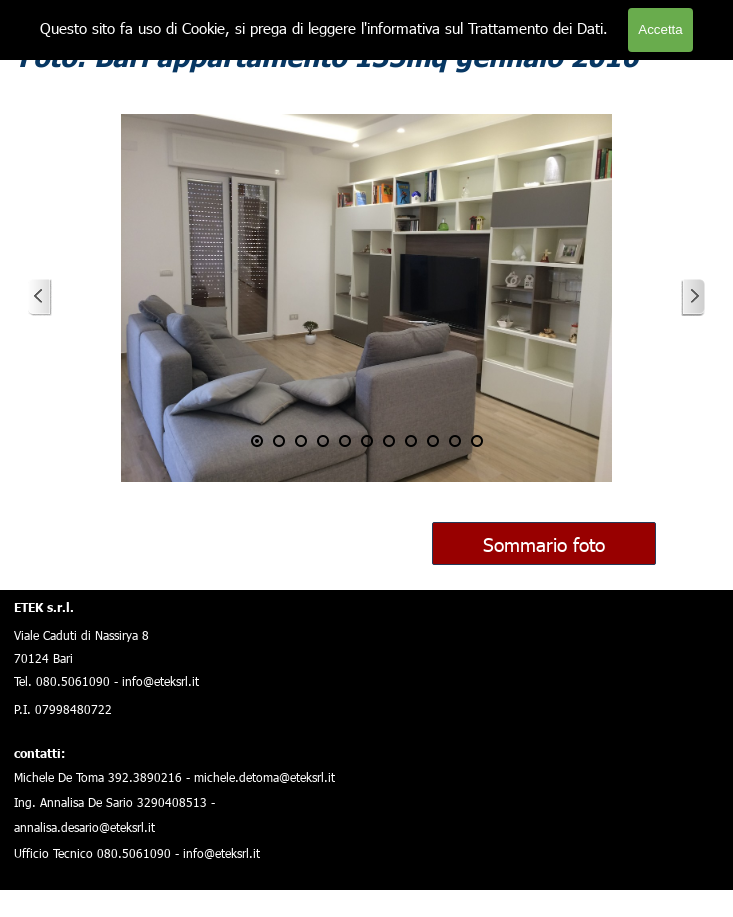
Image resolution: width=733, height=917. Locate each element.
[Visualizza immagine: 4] (323, 441)
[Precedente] (40, 297)
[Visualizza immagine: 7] (389, 441)
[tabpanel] (180, 727)
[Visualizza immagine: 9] (433, 441)
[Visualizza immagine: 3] (301, 441)
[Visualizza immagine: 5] (345, 441)
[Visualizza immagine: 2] (279, 441)
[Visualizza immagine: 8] (411, 441)
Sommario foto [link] (544, 543)
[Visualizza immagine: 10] (455, 441)
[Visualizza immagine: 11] (477, 441)
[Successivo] (693, 297)
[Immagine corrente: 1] (257, 441)
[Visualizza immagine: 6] (367, 441)
